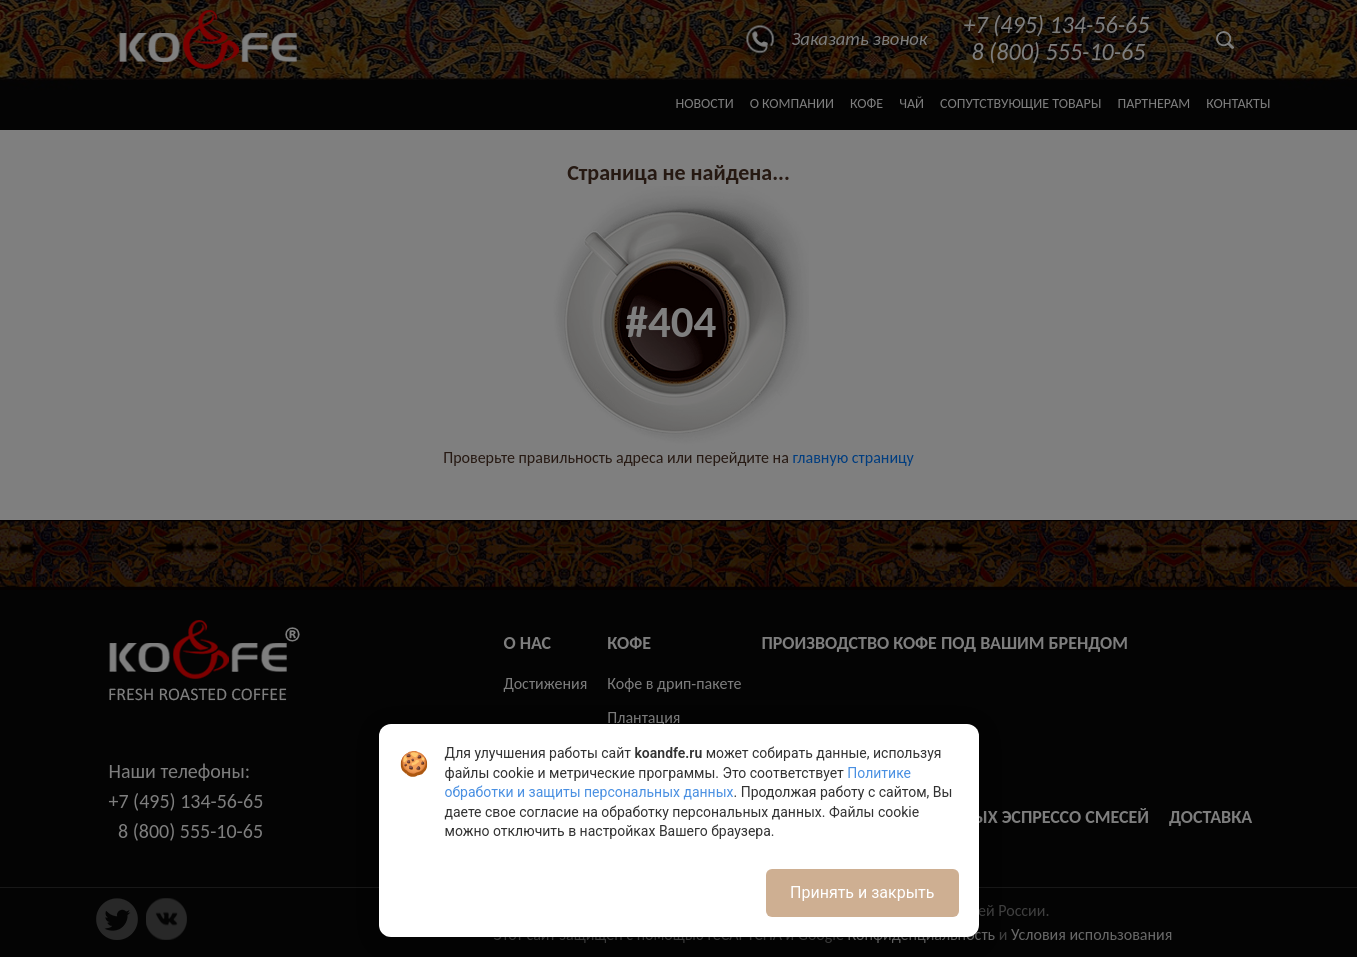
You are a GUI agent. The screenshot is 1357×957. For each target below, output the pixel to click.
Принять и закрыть (862, 892)
